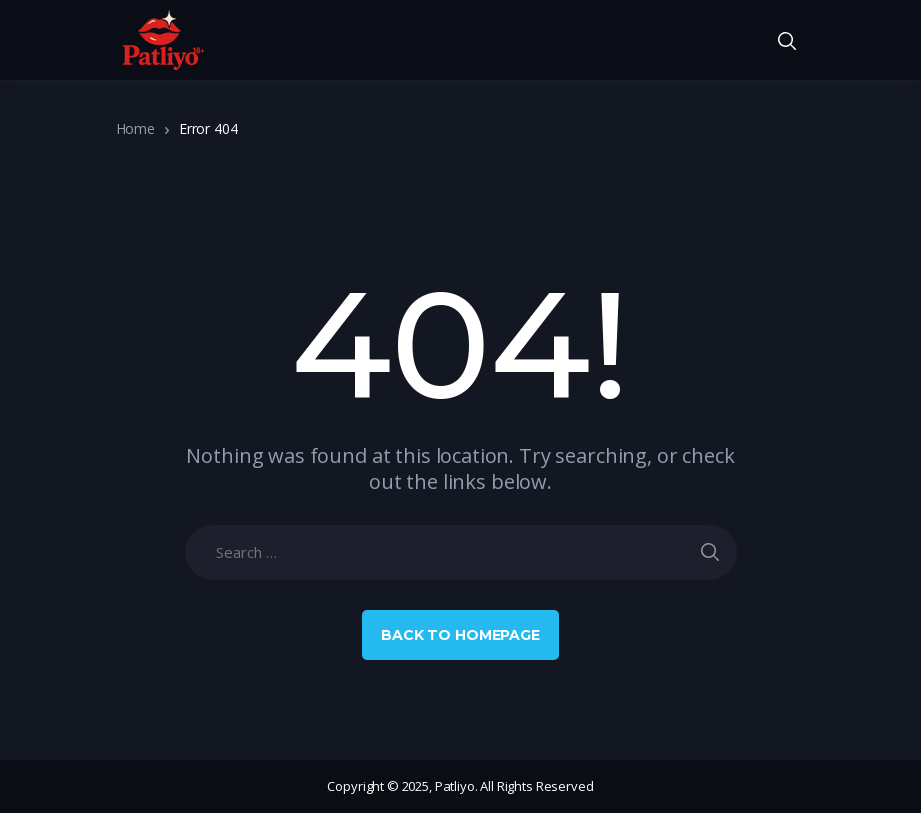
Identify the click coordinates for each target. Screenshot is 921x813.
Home (135, 128)
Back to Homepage (460, 635)
